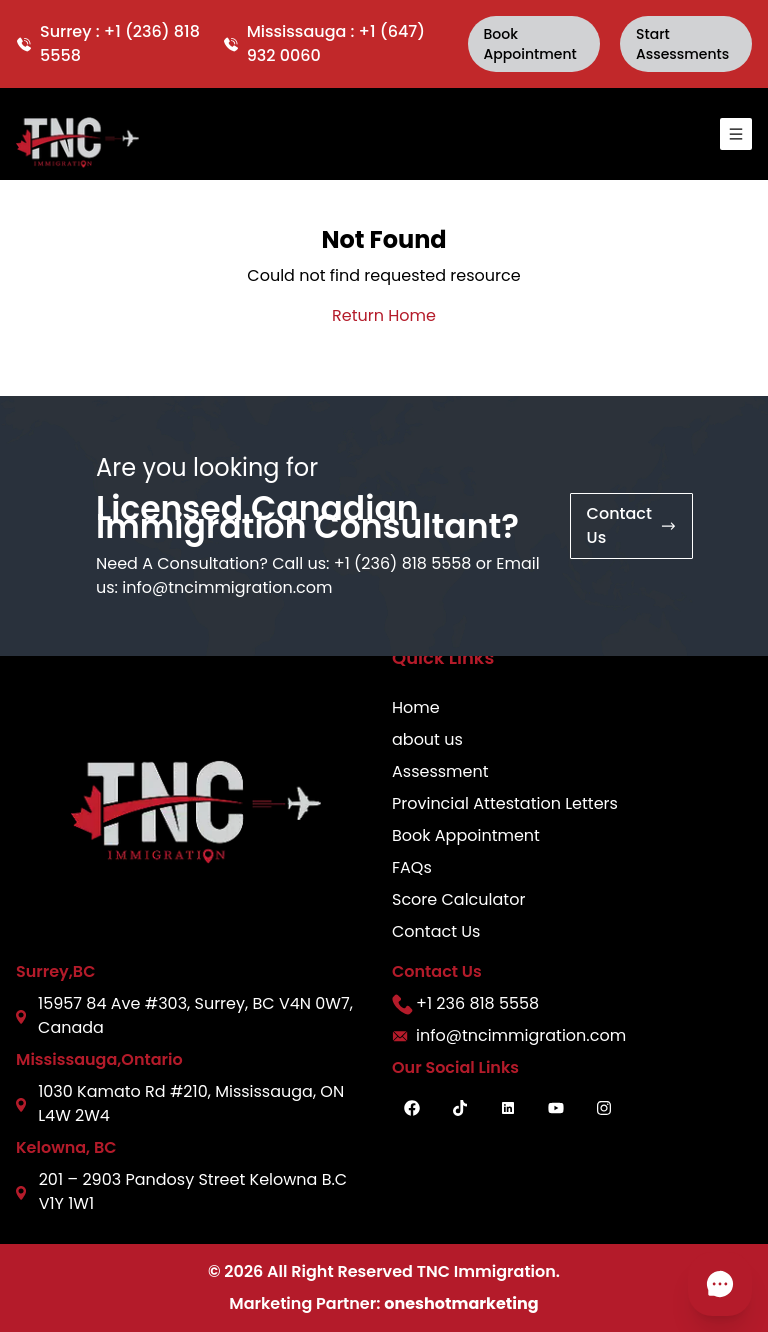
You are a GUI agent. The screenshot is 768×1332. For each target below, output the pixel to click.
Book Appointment (466, 835)
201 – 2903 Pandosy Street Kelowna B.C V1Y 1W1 (181, 1191)
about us (427, 739)
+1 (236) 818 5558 (403, 563)
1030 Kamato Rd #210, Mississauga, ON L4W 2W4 (180, 1103)
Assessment (440, 771)
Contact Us (436, 931)
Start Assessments (682, 44)
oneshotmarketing (461, 1303)
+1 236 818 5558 (465, 1003)
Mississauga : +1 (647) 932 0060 (324, 43)
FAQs (412, 867)
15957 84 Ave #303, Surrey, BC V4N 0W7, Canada (184, 1015)
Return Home (384, 315)
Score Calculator (458, 899)
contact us (631, 525)
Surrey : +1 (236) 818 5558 (108, 43)
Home (416, 707)
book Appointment (530, 44)
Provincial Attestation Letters (505, 803)
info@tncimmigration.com (227, 587)
